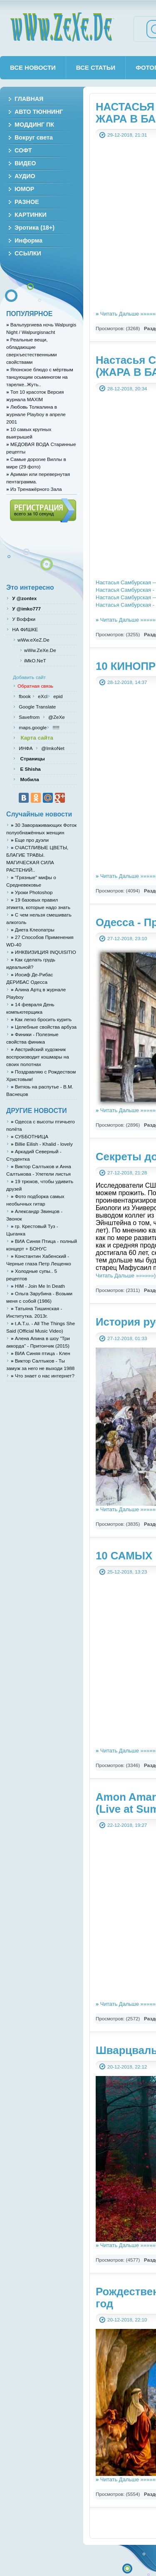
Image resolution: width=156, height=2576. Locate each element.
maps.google (32, 727)
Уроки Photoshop (31, 892)
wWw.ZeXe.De (62, 27)
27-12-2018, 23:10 (127, 938)
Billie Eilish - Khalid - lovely (42, 1144)
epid (57, 696)
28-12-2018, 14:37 (127, 682)
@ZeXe (56, 717)
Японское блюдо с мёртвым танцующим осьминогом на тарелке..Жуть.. (39, 377)
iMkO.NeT (35, 660)
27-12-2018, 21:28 (127, 1172)
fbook (24, 696)
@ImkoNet (52, 748)
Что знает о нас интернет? (42, 1375)
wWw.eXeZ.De (33, 639)
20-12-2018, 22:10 (127, 2319)
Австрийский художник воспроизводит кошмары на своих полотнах (37, 1057)
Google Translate (36, 706)
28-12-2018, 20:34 (127, 388)
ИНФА (26, 748)
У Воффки (23, 619)
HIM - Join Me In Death (38, 1286)
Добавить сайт (29, 677)
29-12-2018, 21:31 (127, 134)
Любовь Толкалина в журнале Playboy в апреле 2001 (36, 414)
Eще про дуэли (30, 840)
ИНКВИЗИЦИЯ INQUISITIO (43, 952)
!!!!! (55, 727)
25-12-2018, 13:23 (127, 1571)
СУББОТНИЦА (29, 1136)
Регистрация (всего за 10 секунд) (43, 510)
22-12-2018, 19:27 (127, 1825)
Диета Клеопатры (32, 929)
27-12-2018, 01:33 (127, 1338)
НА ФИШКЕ (24, 629)
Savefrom (29, 717)
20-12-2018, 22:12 (127, 2066)
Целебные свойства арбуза (44, 1026)
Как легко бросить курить (41, 1019)
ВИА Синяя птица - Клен (40, 1353)
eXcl (42, 696)
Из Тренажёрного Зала (34, 489)
